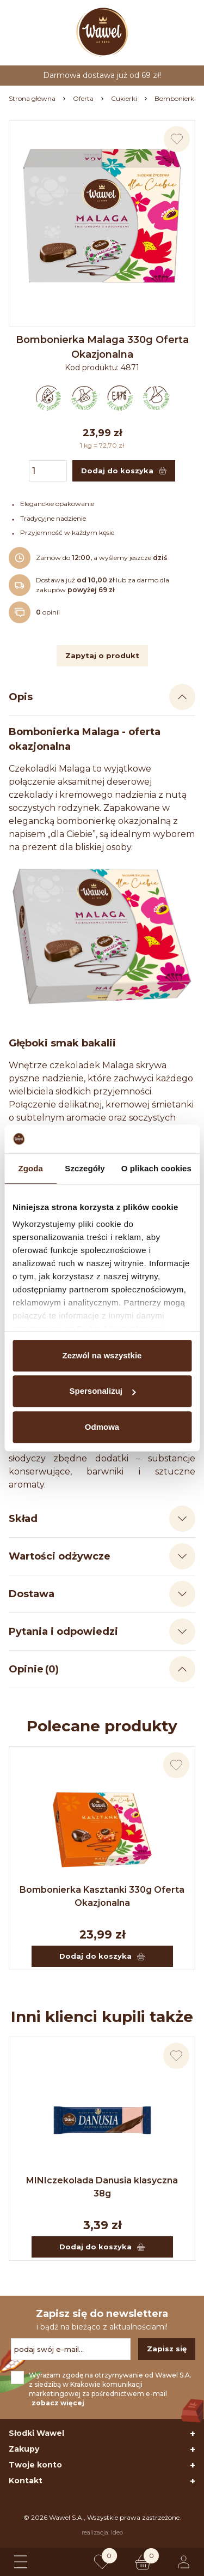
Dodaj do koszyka (102, 1956)
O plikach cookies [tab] (156, 1168)
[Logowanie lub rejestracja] (183, 2562)
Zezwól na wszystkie (102, 1355)
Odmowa (102, 1426)
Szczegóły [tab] (84, 1168)
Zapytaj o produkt (102, 655)
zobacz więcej (58, 2403)
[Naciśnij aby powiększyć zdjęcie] (102, 214)
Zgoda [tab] (30, 1168)
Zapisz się (167, 2348)
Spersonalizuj (102, 1390)
